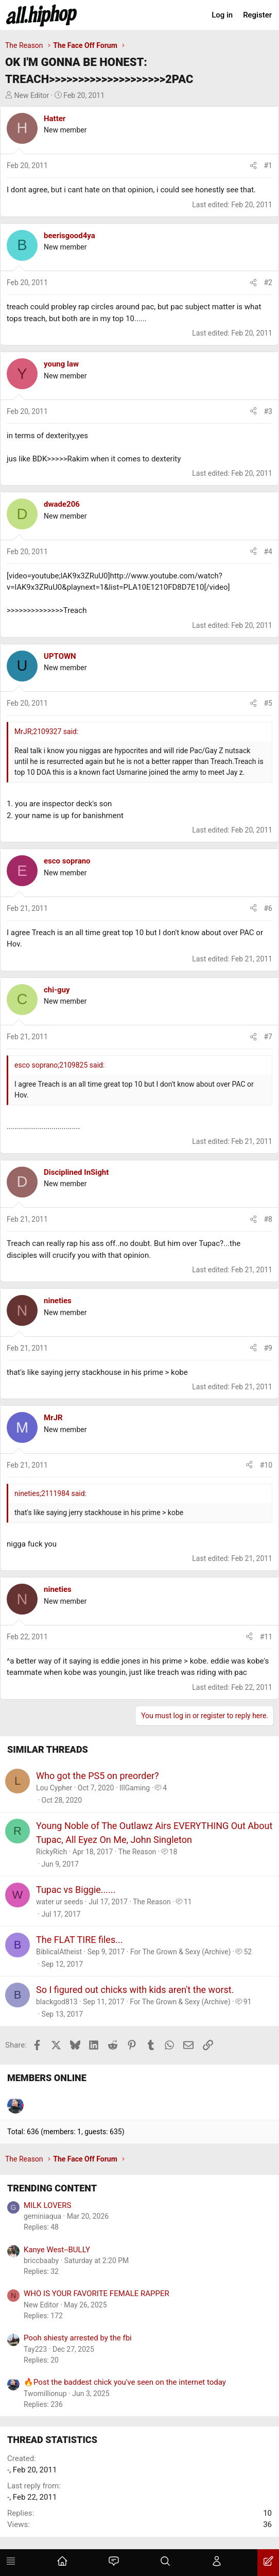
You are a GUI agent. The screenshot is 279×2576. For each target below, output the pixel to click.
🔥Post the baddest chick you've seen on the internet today (125, 2382)
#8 (268, 1219)
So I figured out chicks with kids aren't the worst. (135, 1989)
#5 (268, 703)
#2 (268, 282)
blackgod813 (57, 2002)
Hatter (54, 118)
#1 (268, 165)
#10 (266, 1465)
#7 (268, 1037)
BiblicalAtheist (59, 1952)
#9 (268, 1348)
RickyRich (51, 1852)
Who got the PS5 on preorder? (97, 1775)
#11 (266, 1637)
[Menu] (11, 2562)
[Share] (253, 166)
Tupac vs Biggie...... (75, 1889)
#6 (268, 908)
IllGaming (134, 1788)
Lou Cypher (54, 1788)
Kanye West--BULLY (57, 2249)
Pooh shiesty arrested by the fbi (78, 2337)
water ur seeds (59, 1902)
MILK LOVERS (47, 2205)
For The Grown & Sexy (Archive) (180, 1952)
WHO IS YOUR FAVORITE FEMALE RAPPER (96, 2293)
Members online (46, 2077)
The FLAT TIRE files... (79, 1939)
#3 (268, 411)
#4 (268, 551)
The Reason (137, 1852)
